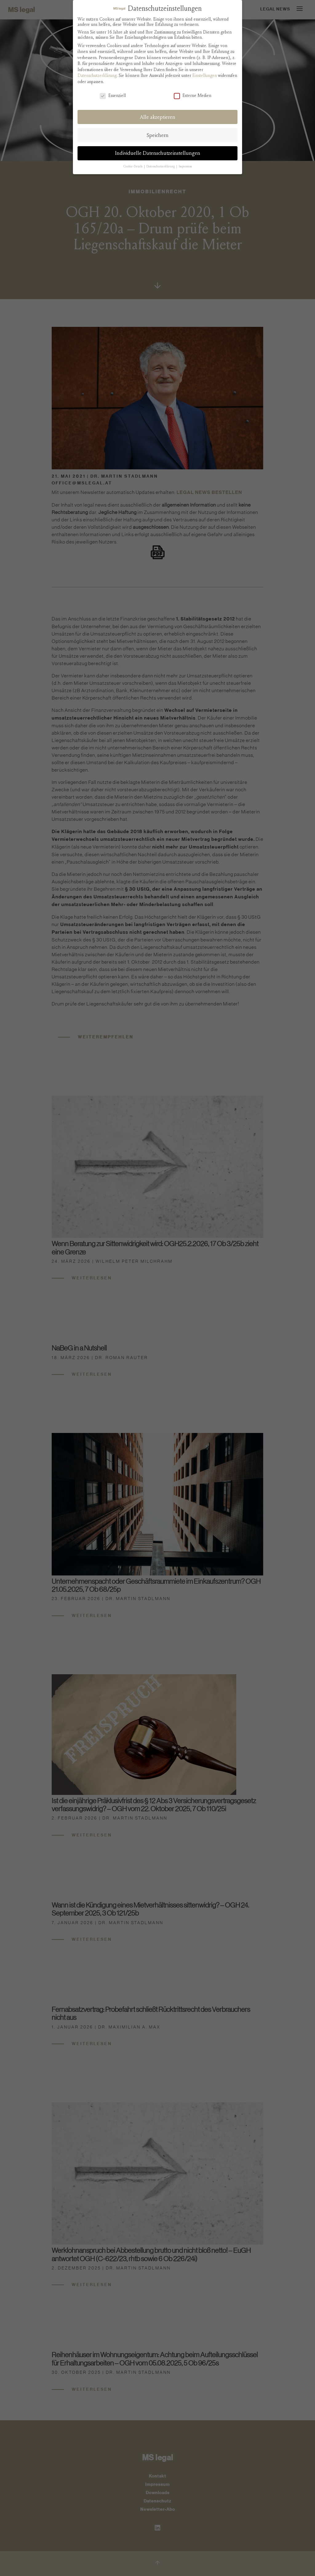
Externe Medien (192, 94)
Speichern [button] (158, 133)
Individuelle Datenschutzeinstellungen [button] (157, 152)
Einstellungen (204, 74)
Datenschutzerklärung (97, 74)
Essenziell (113, 94)
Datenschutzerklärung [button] (161, 165)
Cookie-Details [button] (133, 165)
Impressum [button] (185, 165)
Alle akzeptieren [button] (157, 115)
